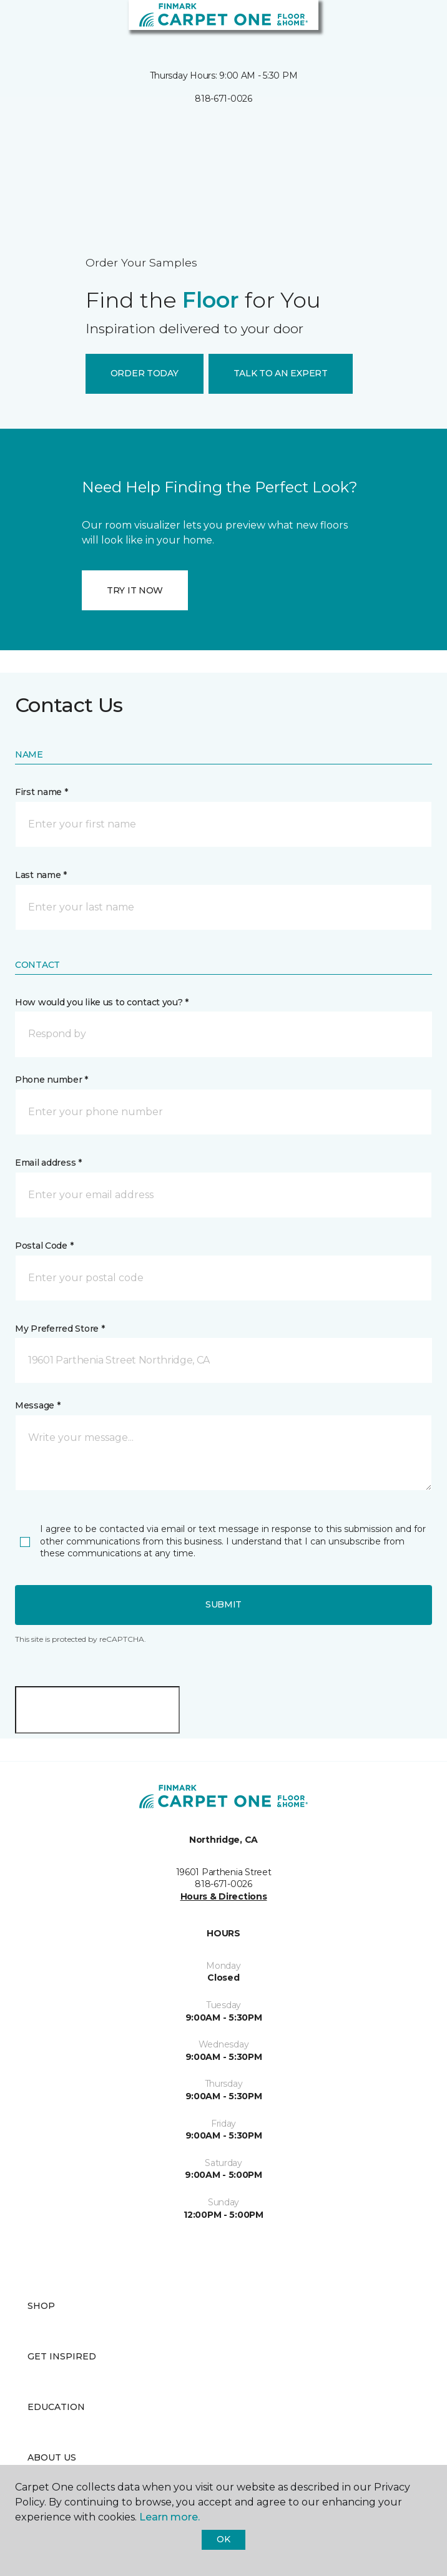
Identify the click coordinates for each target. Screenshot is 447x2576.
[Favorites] (414, 24)
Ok (223, 2539)
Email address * (48, 1162)
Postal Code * (44, 1245)
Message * (37, 1405)
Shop (41, 2305)
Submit (223, 1604)
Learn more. (169, 2517)
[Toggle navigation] (18, 25)
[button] (399, 24)
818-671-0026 (223, 98)
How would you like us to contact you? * (102, 1002)
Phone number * (51, 1079)
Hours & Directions (223, 1896)
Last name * (41, 875)
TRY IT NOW (135, 590)
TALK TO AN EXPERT (280, 373)
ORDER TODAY (145, 373)
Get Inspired (61, 2356)
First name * (41, 792)
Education (56, 2407)
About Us (51, 2457)
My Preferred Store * (59, 1328)
